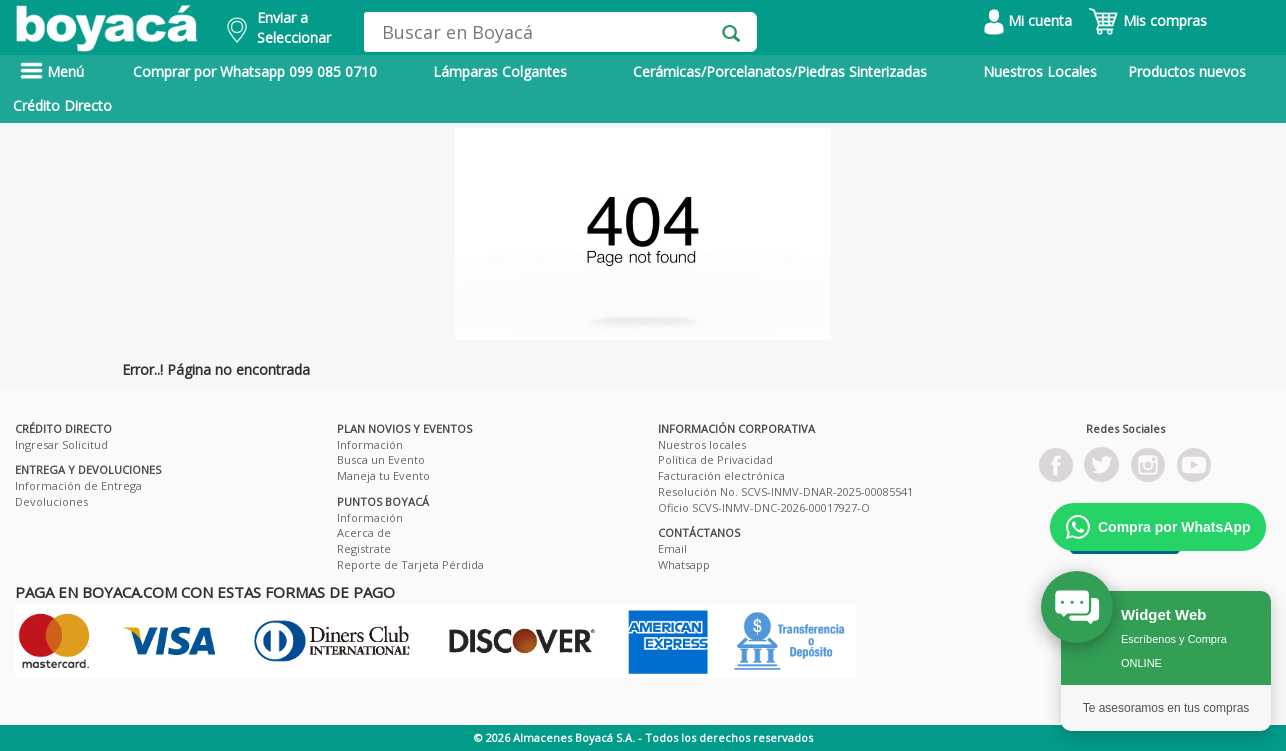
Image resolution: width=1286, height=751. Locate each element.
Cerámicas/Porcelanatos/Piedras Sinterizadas (780, 71)
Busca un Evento (381, 459)
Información (370, 444)
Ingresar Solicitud (61, 444)
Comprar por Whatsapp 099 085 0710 (255, 71)
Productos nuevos (1187, 71)
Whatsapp (684, 564)
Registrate (364, 548)
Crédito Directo (62, 105)
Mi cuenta (1028, 20)
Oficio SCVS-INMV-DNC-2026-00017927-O (764, 507)
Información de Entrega (78, 485)
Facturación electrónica (721, 475)
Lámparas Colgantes (500, 71)
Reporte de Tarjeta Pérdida (410, 564)
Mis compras (1147, 20)
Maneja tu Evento (383, 475)
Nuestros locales (702, 444)
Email (672, 548)
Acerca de (364, 532)
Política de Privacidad (715, 459)
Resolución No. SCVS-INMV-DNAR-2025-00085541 (785, 491)
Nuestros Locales (1040, 71)
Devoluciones (51, 501)
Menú (52, 71)
